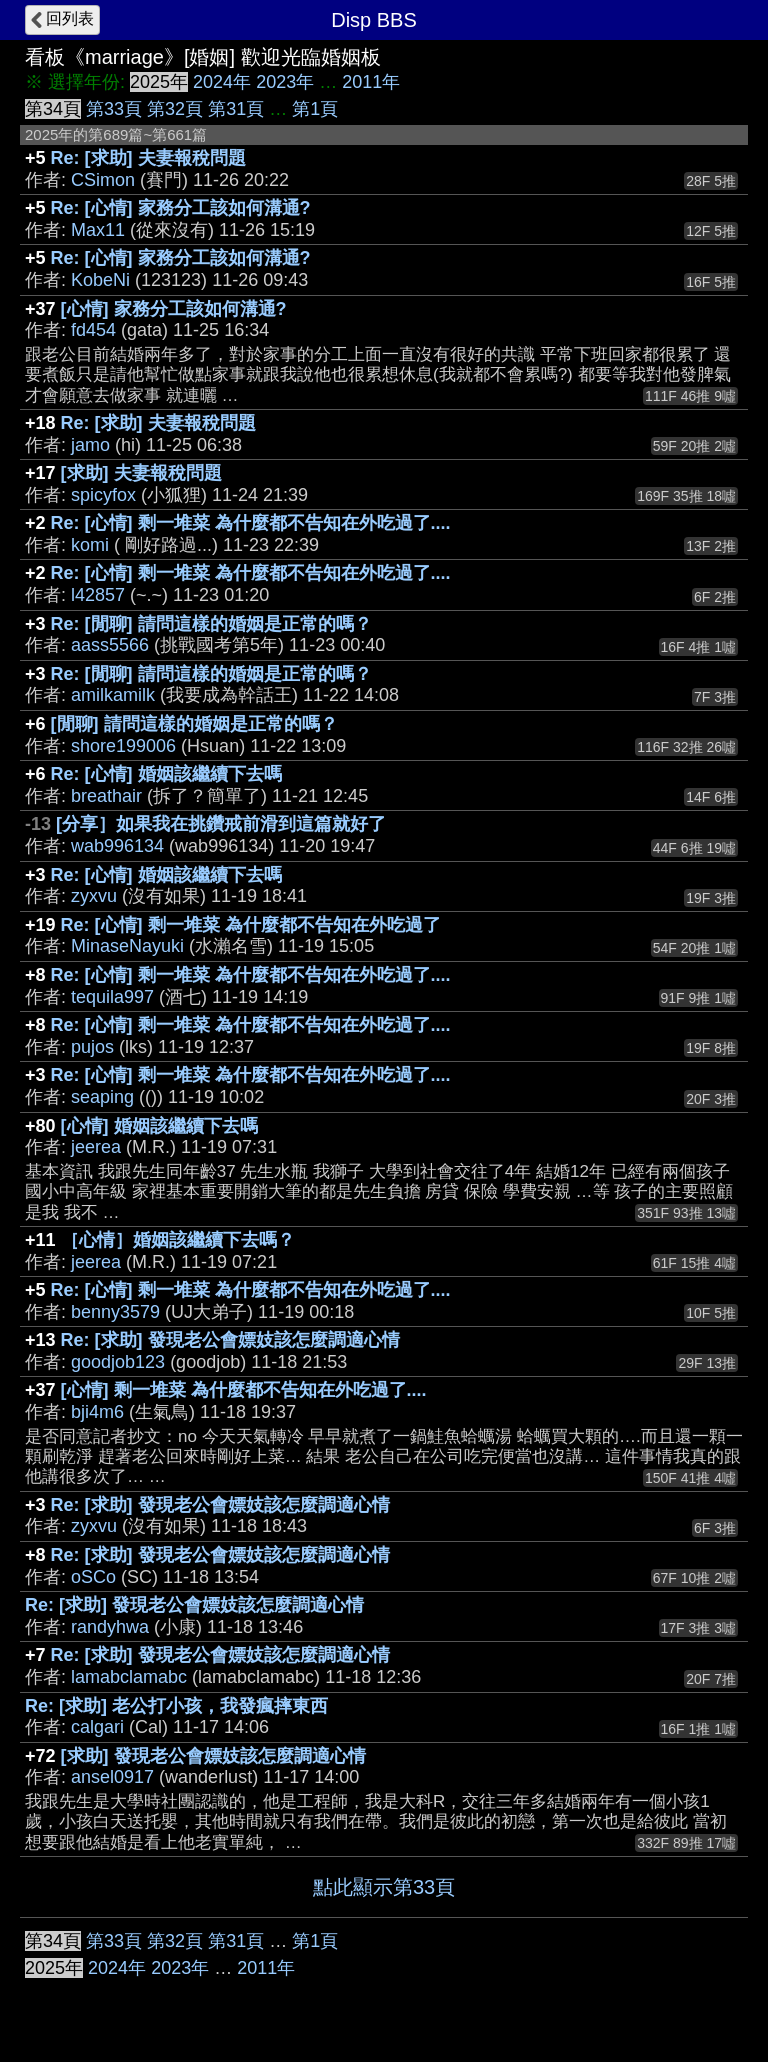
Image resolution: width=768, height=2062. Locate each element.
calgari (97, 1727)
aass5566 (110, 645)
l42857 (98, 595)
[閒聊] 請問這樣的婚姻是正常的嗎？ (194, 724)
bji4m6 (97, 1412)
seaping (102, 1097)
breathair (106, 796)
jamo (90, 445)
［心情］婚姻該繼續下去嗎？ (178, 1240)
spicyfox (103, 495)
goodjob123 (118, 1362)
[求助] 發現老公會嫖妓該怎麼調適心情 (213, 1756)
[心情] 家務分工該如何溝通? (174, 309)
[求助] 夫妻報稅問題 (141, 473)
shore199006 (123, 746)
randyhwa (110, 1627)
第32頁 (175, 109)
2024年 (222, 82)
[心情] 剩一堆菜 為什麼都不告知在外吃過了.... (244, 1390)
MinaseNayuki (127, 946)
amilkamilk (113, 695)
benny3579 (115, 1312)
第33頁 (114, 109)
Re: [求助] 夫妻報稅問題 (148, 158)
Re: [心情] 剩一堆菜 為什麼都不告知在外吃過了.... (251, 523)
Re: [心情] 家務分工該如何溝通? (181, 208)
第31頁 (236, 109)
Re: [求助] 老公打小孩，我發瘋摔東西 (176, 1706)
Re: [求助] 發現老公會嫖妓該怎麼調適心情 (230, 1340)
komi (90, 545)
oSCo (93, 1577)
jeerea (96, 1147)
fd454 (93, 330)
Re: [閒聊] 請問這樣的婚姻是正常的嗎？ (211, 624)
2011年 (371, 82)
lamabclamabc (129, 1677)
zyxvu (94, 896)
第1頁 (315, 109)
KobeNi (100, 280)
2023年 (285, 82)
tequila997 (112, 997)
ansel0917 (112, 1777)
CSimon (103, 180)
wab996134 (117, 846)
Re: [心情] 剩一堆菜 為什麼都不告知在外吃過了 (251, 925)
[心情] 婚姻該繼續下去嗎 (159, 1126)
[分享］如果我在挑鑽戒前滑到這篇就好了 (221, 824)
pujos (92, 1047)
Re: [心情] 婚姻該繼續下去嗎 (166, 774)
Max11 (98, 230)
